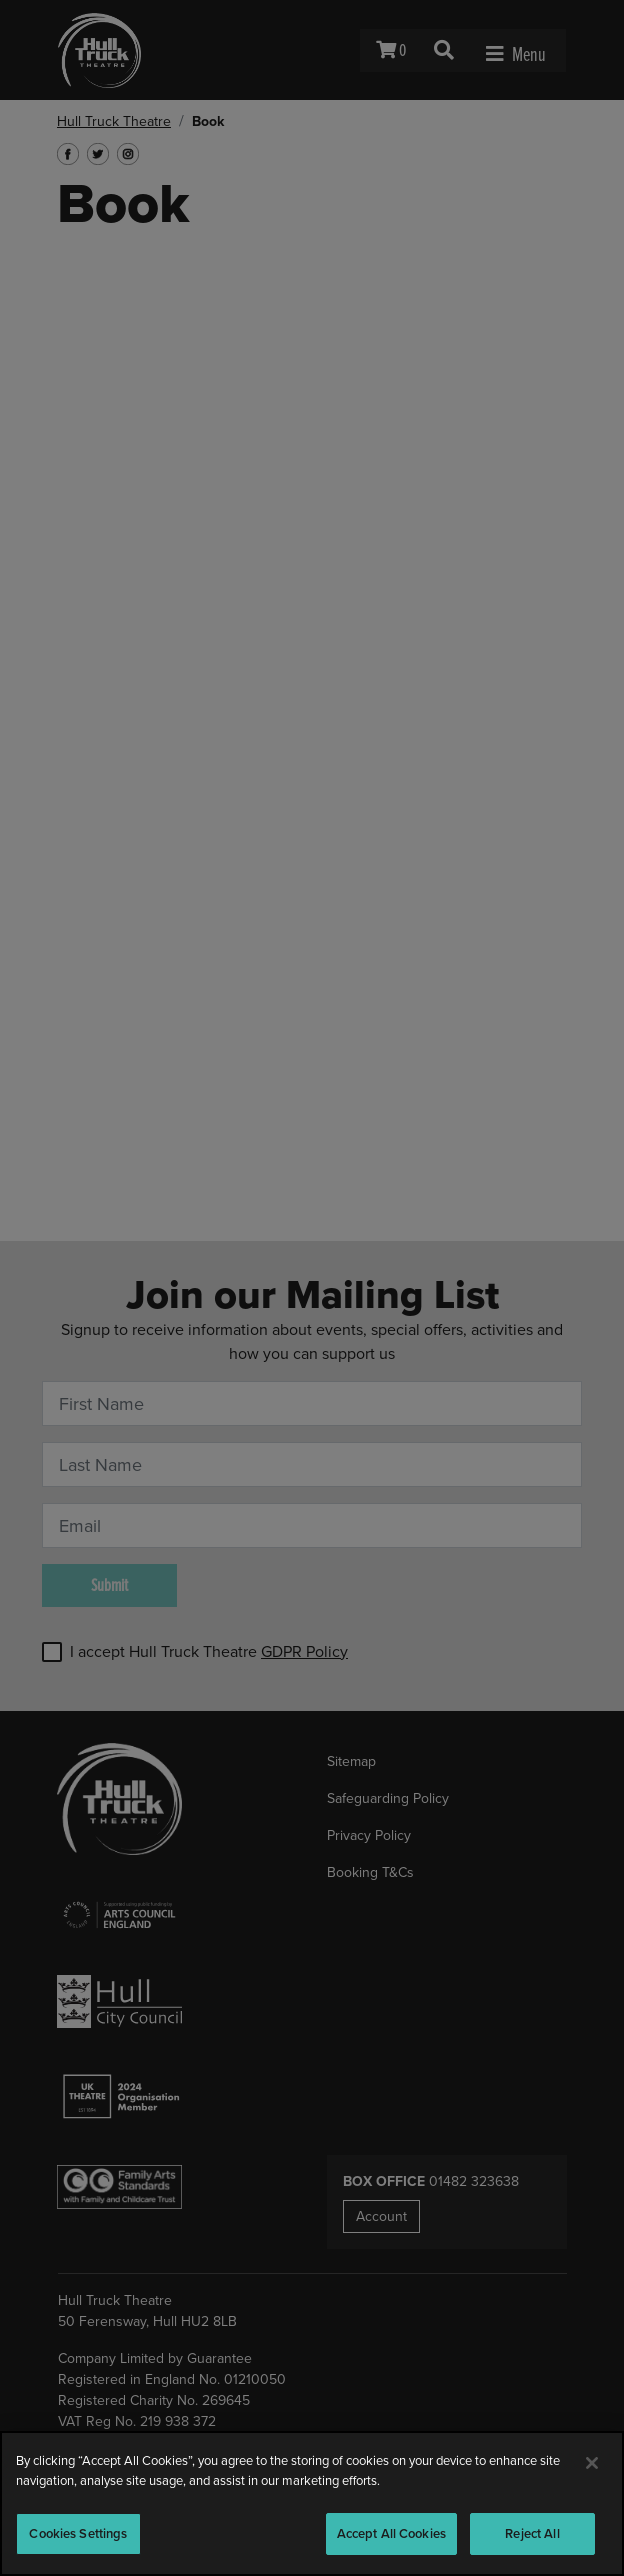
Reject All (532, 2533)
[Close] (592, 2463)
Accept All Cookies (391, 2533)
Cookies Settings (78, 2533)
